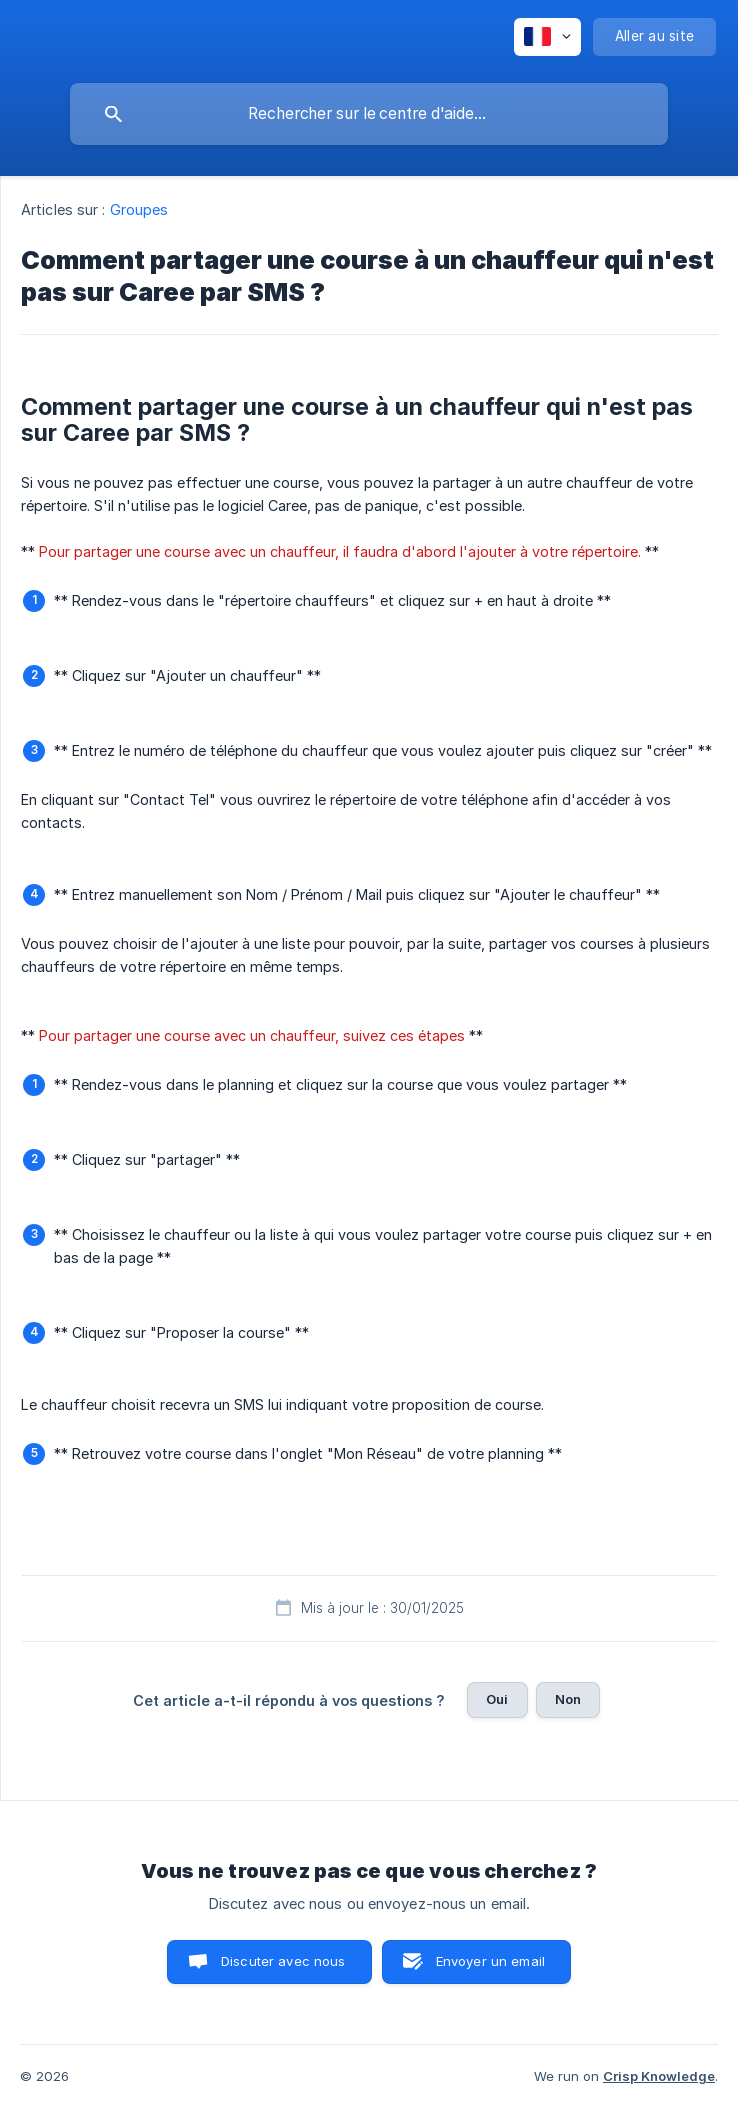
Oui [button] (497, 1699)
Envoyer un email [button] (490, 1961)
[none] (547, 37)
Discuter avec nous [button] (283, 1961)
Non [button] (568, 1699)
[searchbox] (369, 114)
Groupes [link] (139, 209)
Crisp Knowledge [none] (659, 2076)
